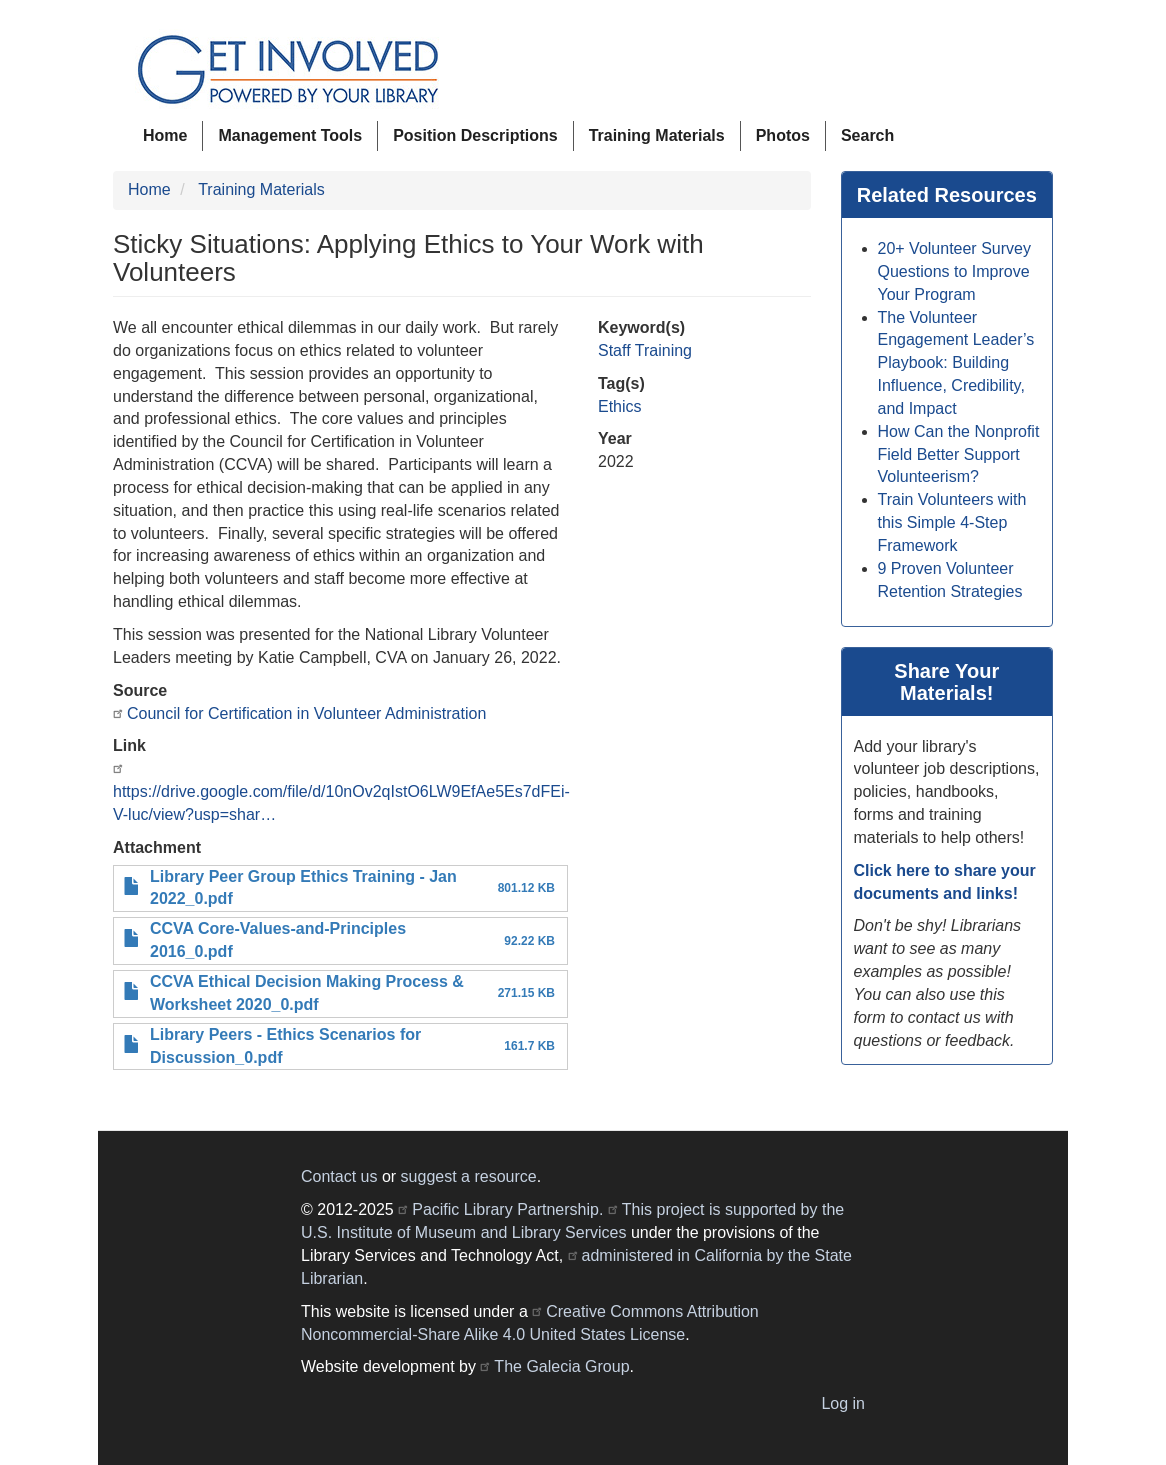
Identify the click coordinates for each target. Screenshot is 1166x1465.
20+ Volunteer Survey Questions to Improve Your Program (954, 271)
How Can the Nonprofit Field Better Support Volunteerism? (959, 454)
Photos (783, 135)
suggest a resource (469, 1176)
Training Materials (657, 135)
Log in (843, 1403)
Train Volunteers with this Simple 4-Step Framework (952, 522)
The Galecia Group (561, 1366)
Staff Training (645, 350)
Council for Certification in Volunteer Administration (306, 713)
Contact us (339, 1176)
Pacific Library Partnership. (507, 1209)
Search (867, 135)
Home (165, 135)
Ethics (620, 406)
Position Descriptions (475, 135)
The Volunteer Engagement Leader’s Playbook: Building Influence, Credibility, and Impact (956, 363)
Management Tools (290, 135)
